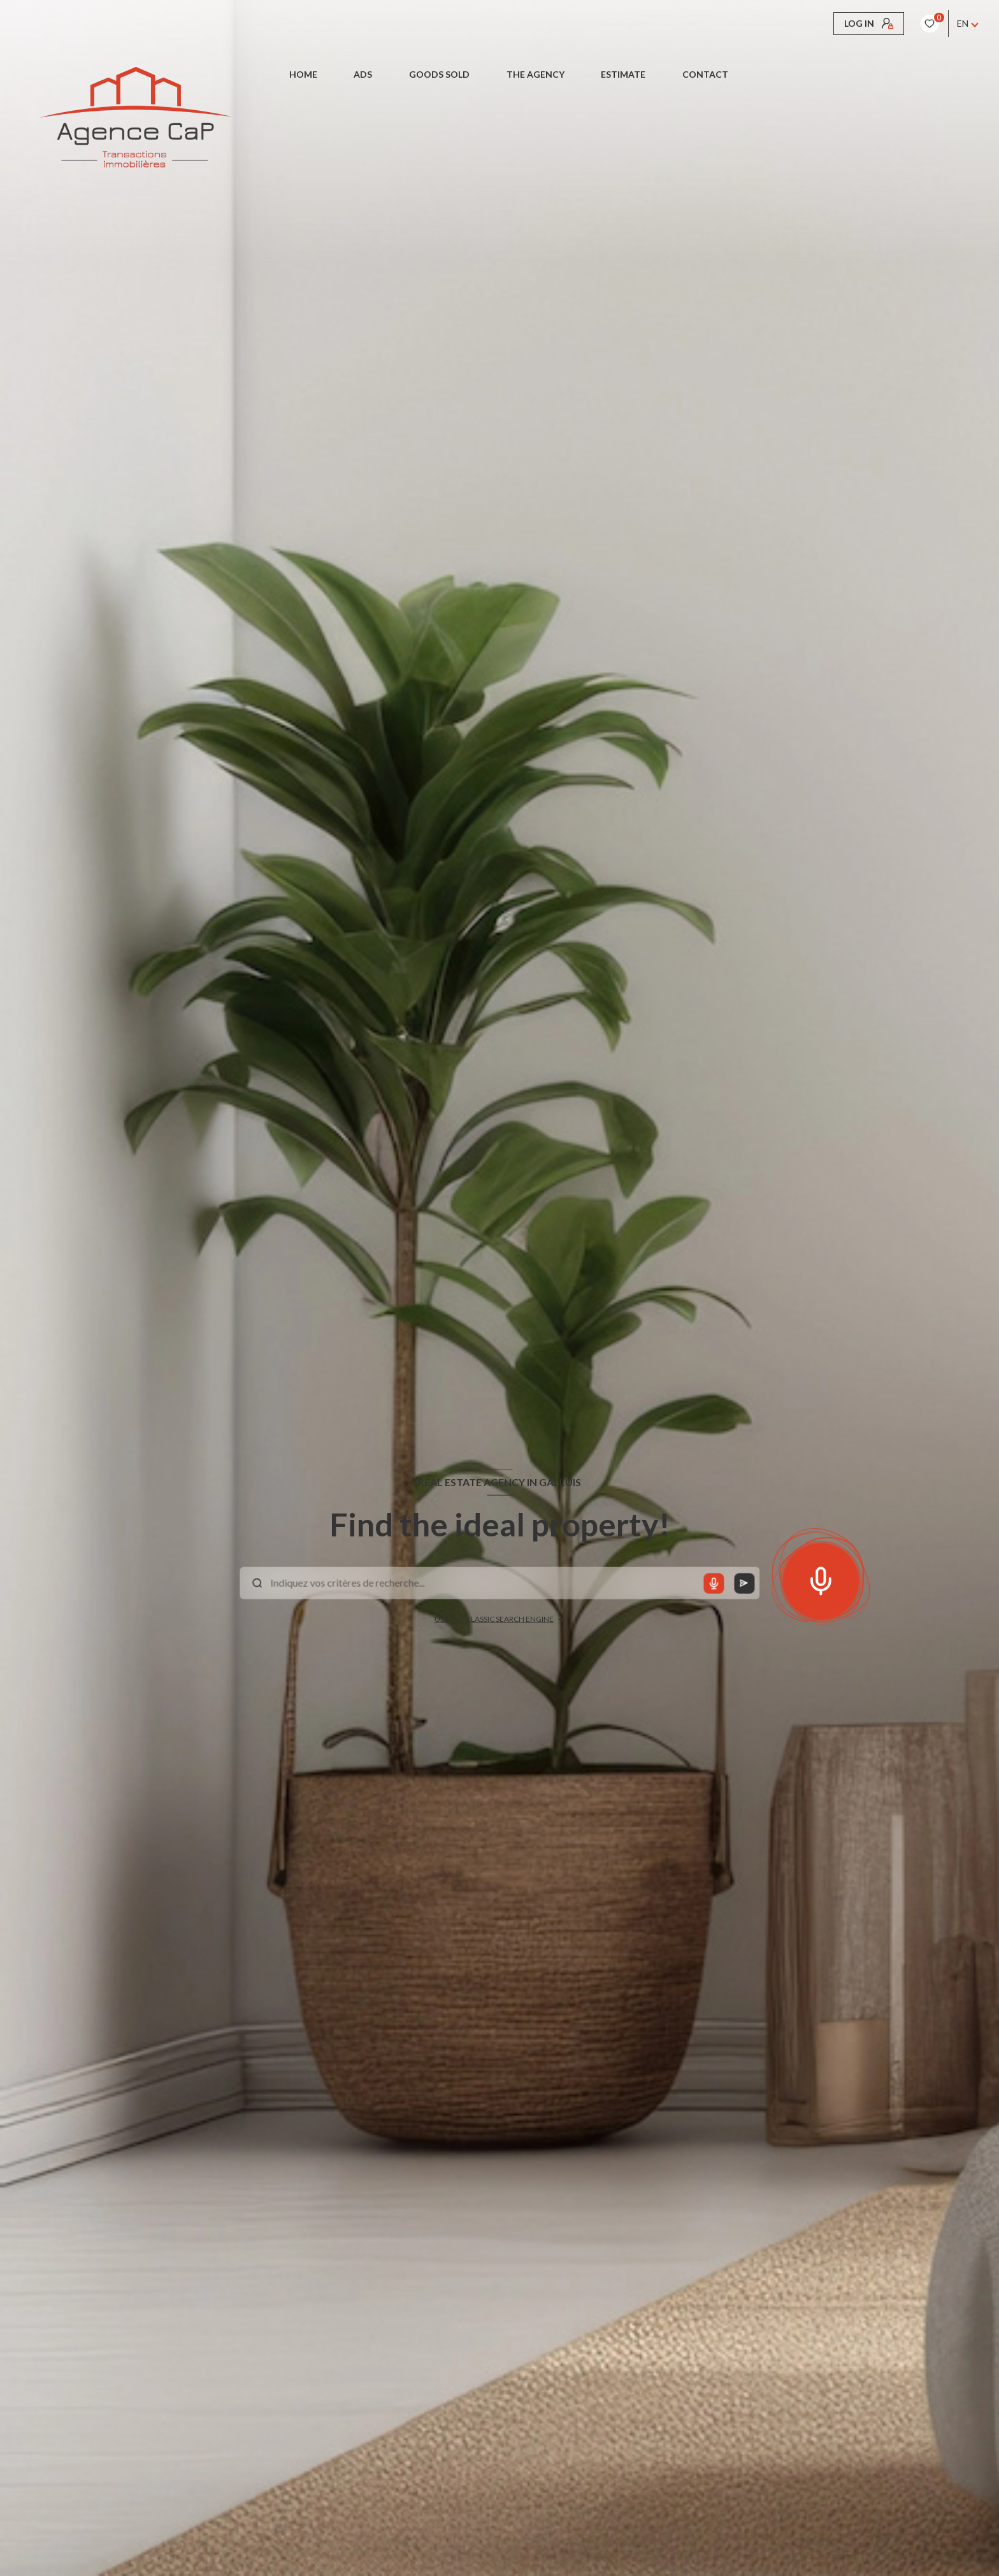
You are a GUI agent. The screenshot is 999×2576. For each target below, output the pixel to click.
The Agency (535, 74)
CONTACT (705, 74)
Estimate (623, 74)
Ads (363, 74)
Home (303, 74)
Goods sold (439, 74)
